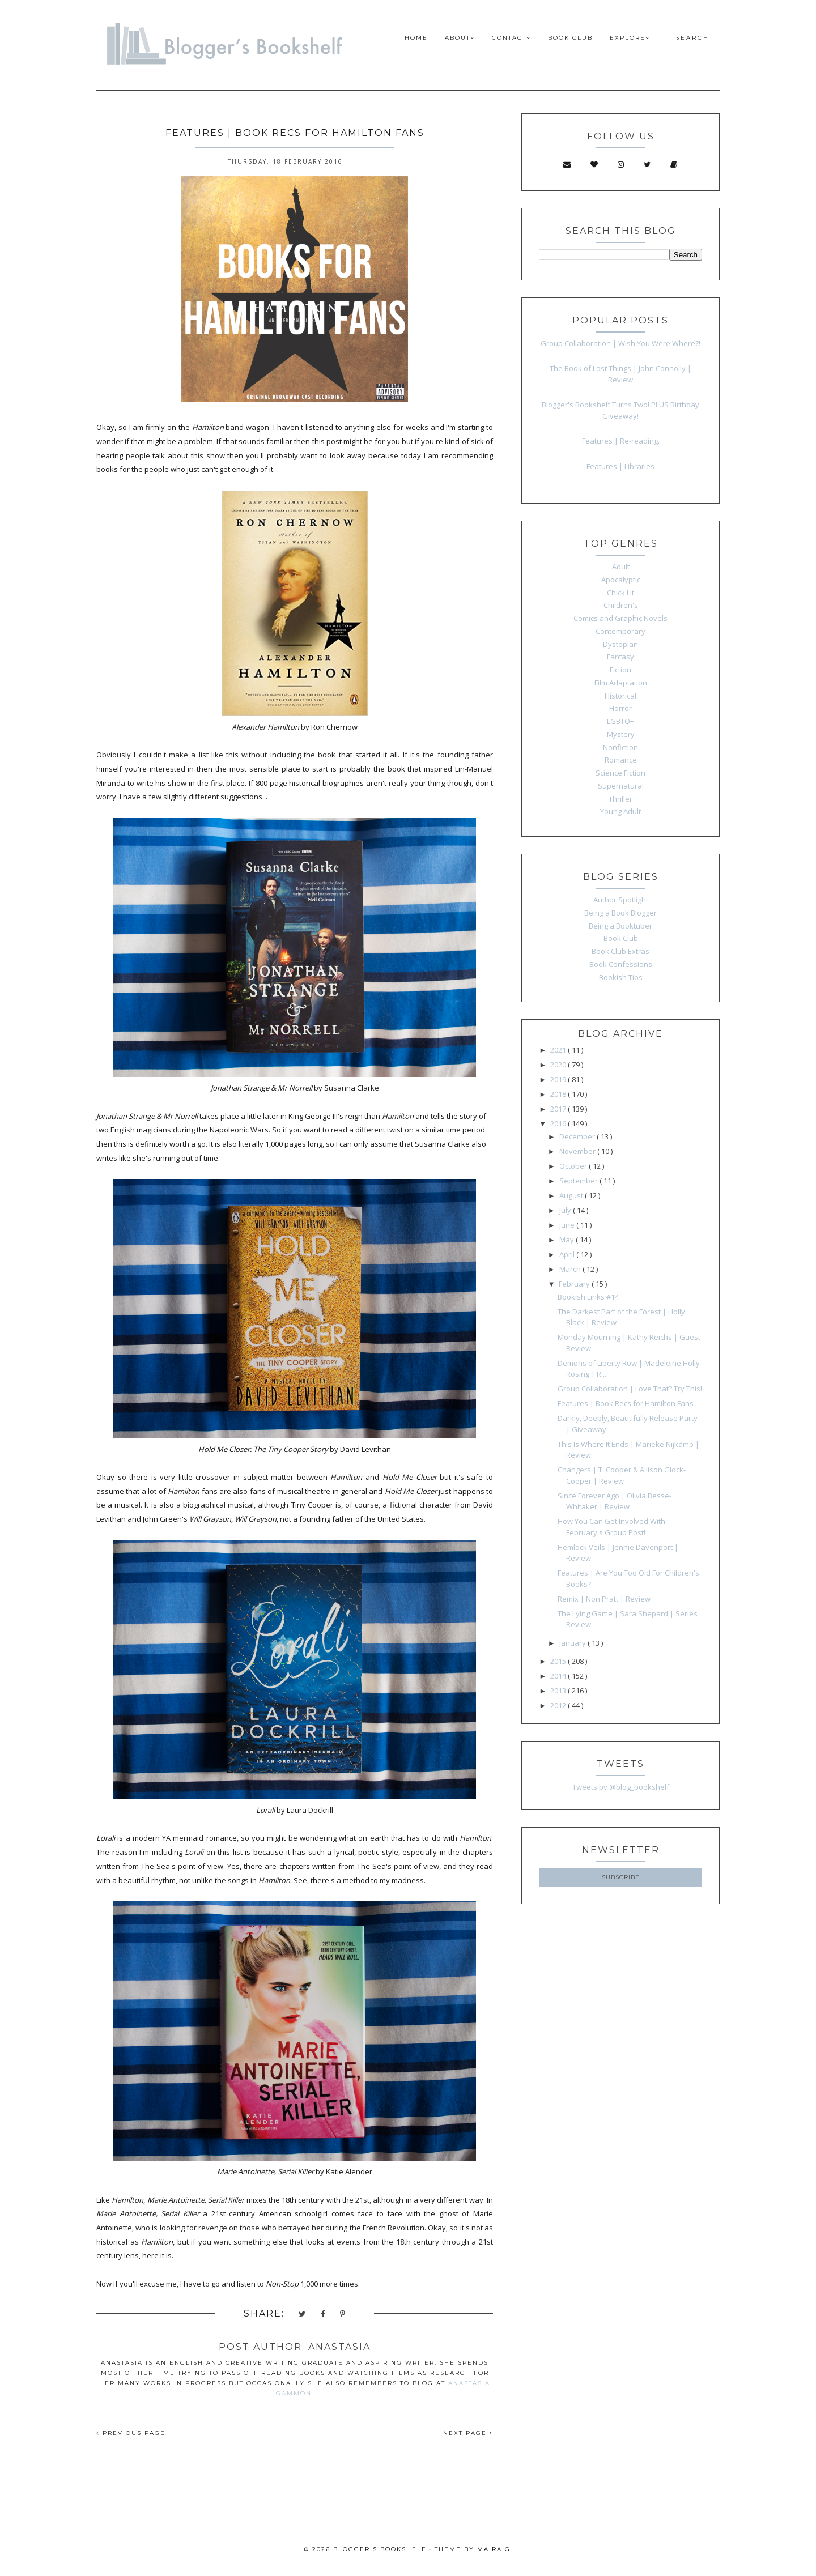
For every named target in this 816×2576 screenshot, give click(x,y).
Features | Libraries (620, 466)
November (578, 1151)
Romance (621, 760)
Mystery (621, 734)
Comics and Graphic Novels (620, 618)
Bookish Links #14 (588, 1297)
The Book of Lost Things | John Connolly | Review (620, 374)
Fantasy (620, 657)
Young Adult (620, 811)
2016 (559, 1123)
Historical (620, 696)
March (571, 1269)
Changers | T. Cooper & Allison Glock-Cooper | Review (622, 1475)
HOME (416, 37)
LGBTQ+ (620, 721)
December (578, 1136)
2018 (559, 1094)
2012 (559, 1705)
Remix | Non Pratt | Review (604, 1599)
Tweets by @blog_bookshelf (620, 1787)
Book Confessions (620, 964)
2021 (559, 1050)
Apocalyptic (620, 579)
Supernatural (621, 786)
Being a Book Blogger (620, 913)
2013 (559, 1690)
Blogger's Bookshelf (379, 2549)
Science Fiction (620, 773)
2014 (559, 1676)
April (567, 1254)
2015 (559, 1661)
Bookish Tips (621, 977)
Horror (620, 708)
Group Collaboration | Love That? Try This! (630, 1388)
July (566, 1210)
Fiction (620, 670)
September (579, 1181)
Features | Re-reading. (621, 441)
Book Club (621, 938)
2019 (559, 1079)
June (567, 1225)
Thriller (620, 799)
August (572, 1195)
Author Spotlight (620, 900)
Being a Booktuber (620, 926)
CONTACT (511, 37)
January (573, 1643)
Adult (621, 566)
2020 (559, 1064)
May (567, 1239)
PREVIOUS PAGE (130, 2433)
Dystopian (620, 644)
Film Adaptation (620, 683)
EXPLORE (630, 37)
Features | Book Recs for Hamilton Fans (626, 1403)
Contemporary (620, 631)
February (575, 1284)
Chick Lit (620, 592)
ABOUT (460, 37)
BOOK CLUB (570, 37)
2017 (559, 1109)
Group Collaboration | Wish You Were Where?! (620, 343)
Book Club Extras (620, 951)
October (574, 1166)
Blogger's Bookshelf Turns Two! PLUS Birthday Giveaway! (620, 410)
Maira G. (495, 2549)
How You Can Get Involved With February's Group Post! (611, 1527)
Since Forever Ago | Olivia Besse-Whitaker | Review (615, 1501)
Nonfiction (620, 747)
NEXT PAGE (468, 2433)
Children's (621, 605)
